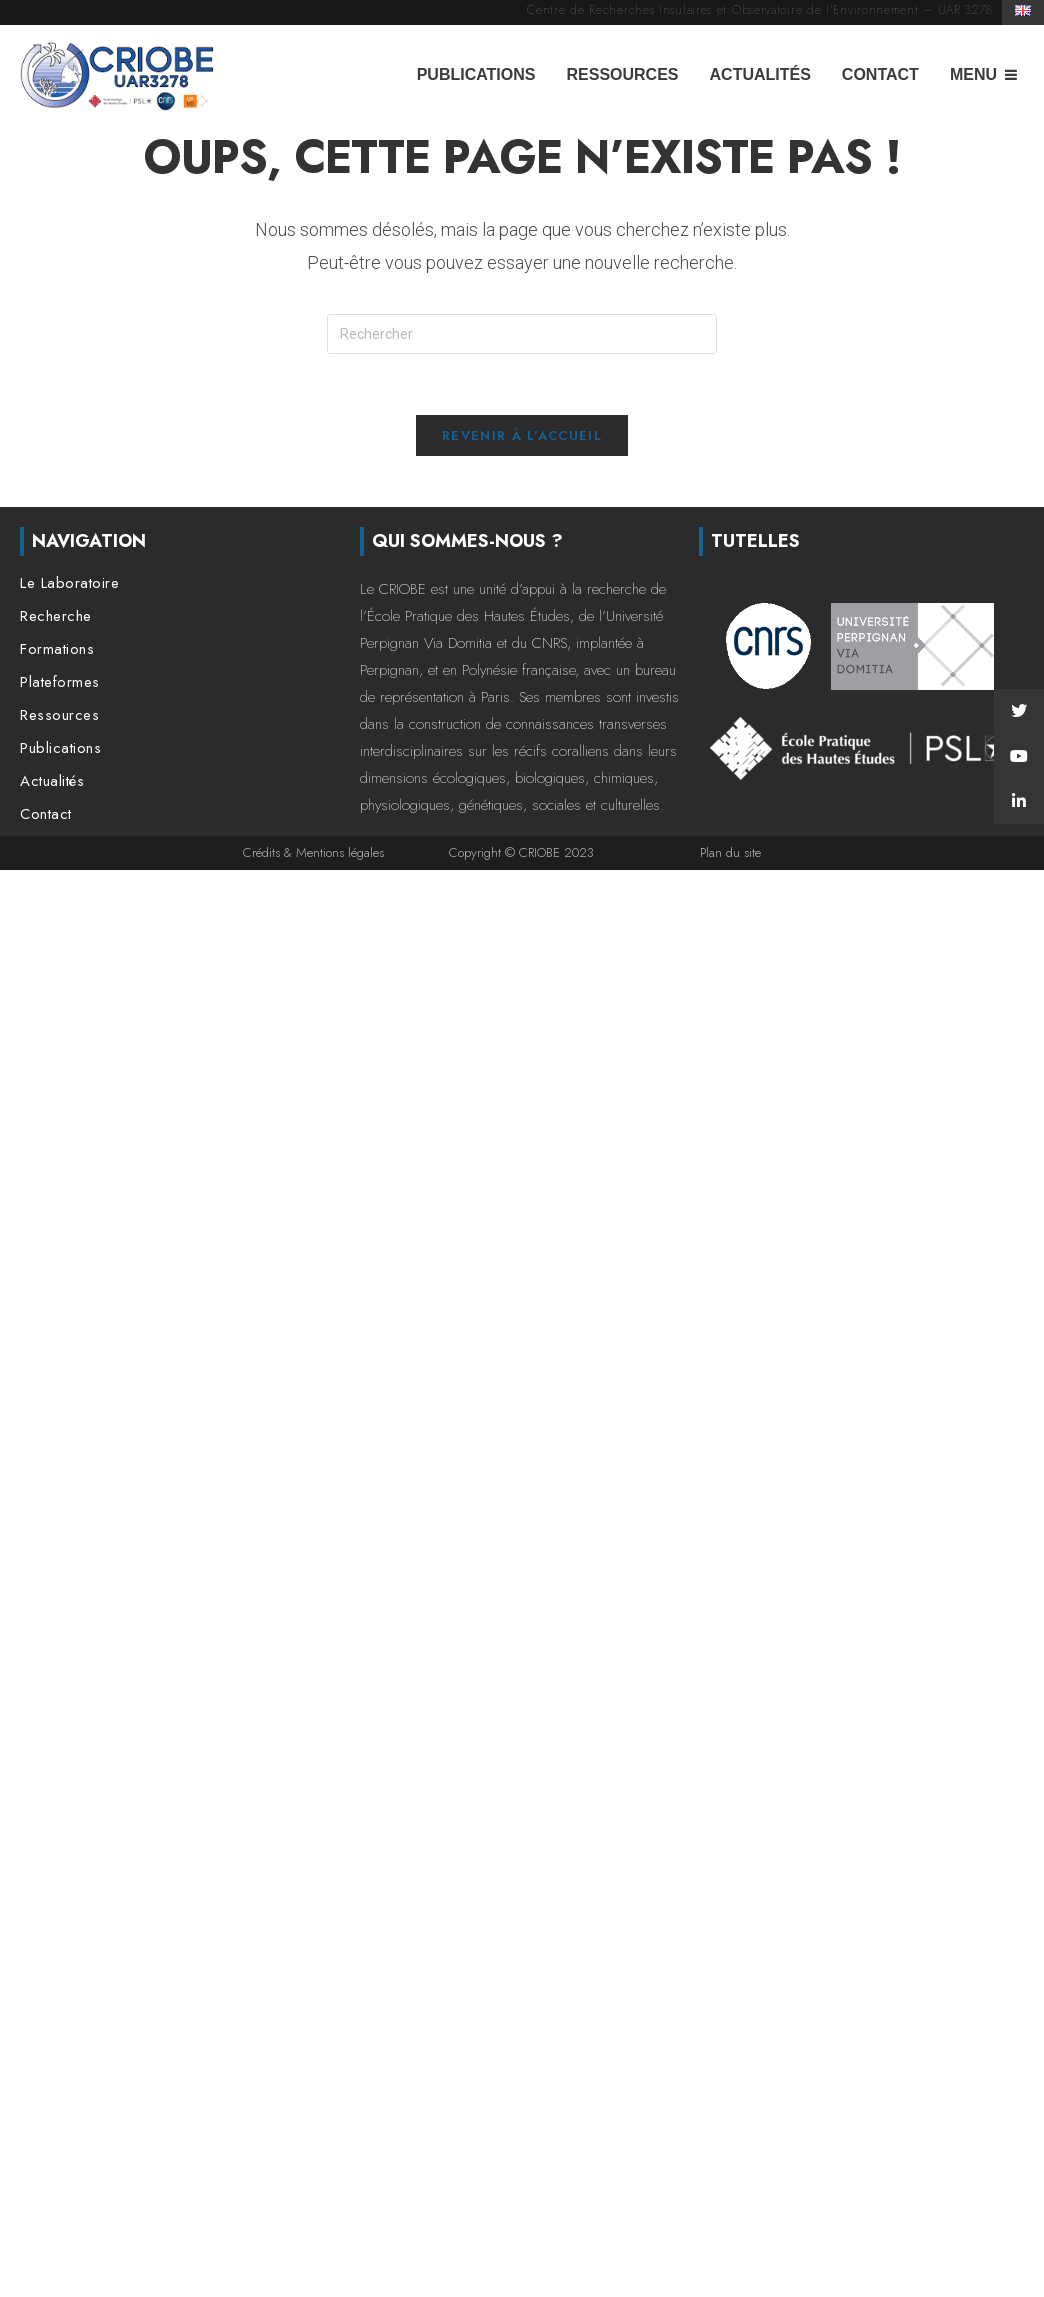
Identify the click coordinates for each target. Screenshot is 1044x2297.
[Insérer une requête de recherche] (522, 334)
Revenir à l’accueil (522, 435)
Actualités (760, 74)
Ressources (622, 74)
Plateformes (60, 682)
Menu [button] (973, 74)
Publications (476, 74)
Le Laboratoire (69, 583)
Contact (880, 74)
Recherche (56, 616)
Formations (57, 649)
